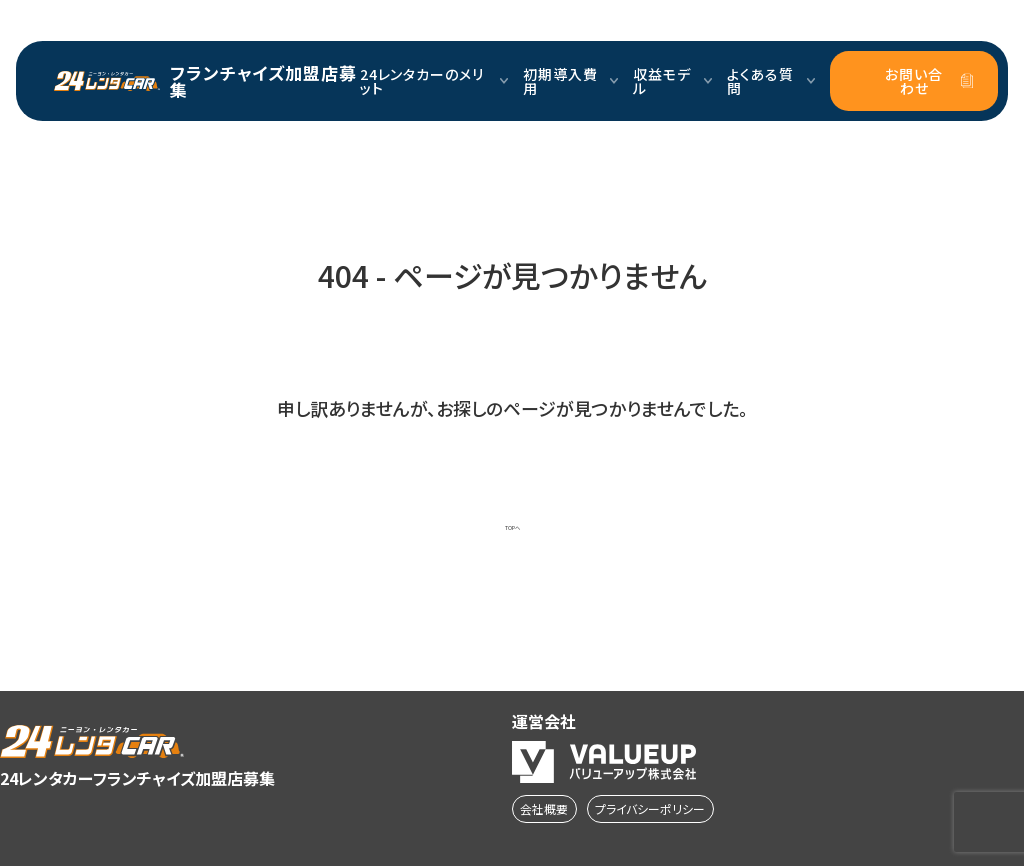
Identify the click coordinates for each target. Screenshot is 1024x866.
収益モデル (672, 81)
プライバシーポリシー (650, 808)
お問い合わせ (929, 81)
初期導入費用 (570, 81)
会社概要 (544, 808)
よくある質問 (771, 81)
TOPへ (512, 528)
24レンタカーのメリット (434, 81)
